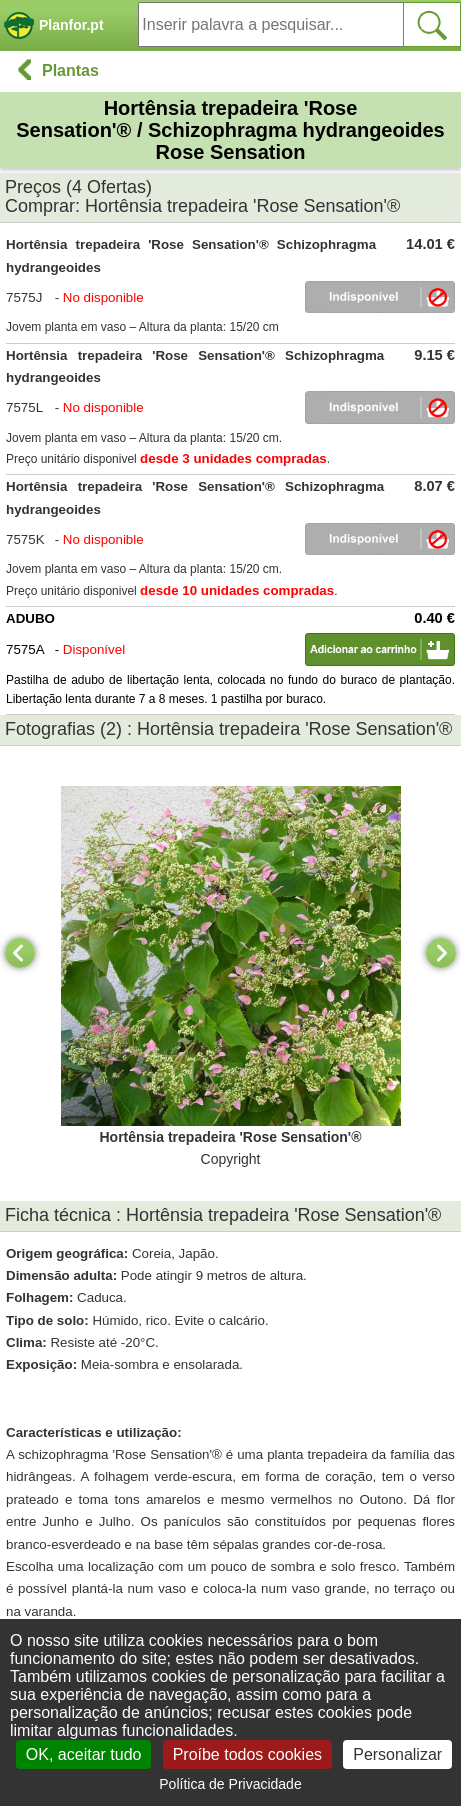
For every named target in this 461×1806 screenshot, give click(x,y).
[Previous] (20, 953)
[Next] (441, 953)
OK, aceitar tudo (84, 1754)
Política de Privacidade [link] (230, 1784)
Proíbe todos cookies (247, 1754)
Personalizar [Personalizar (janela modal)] (397, 1754)
